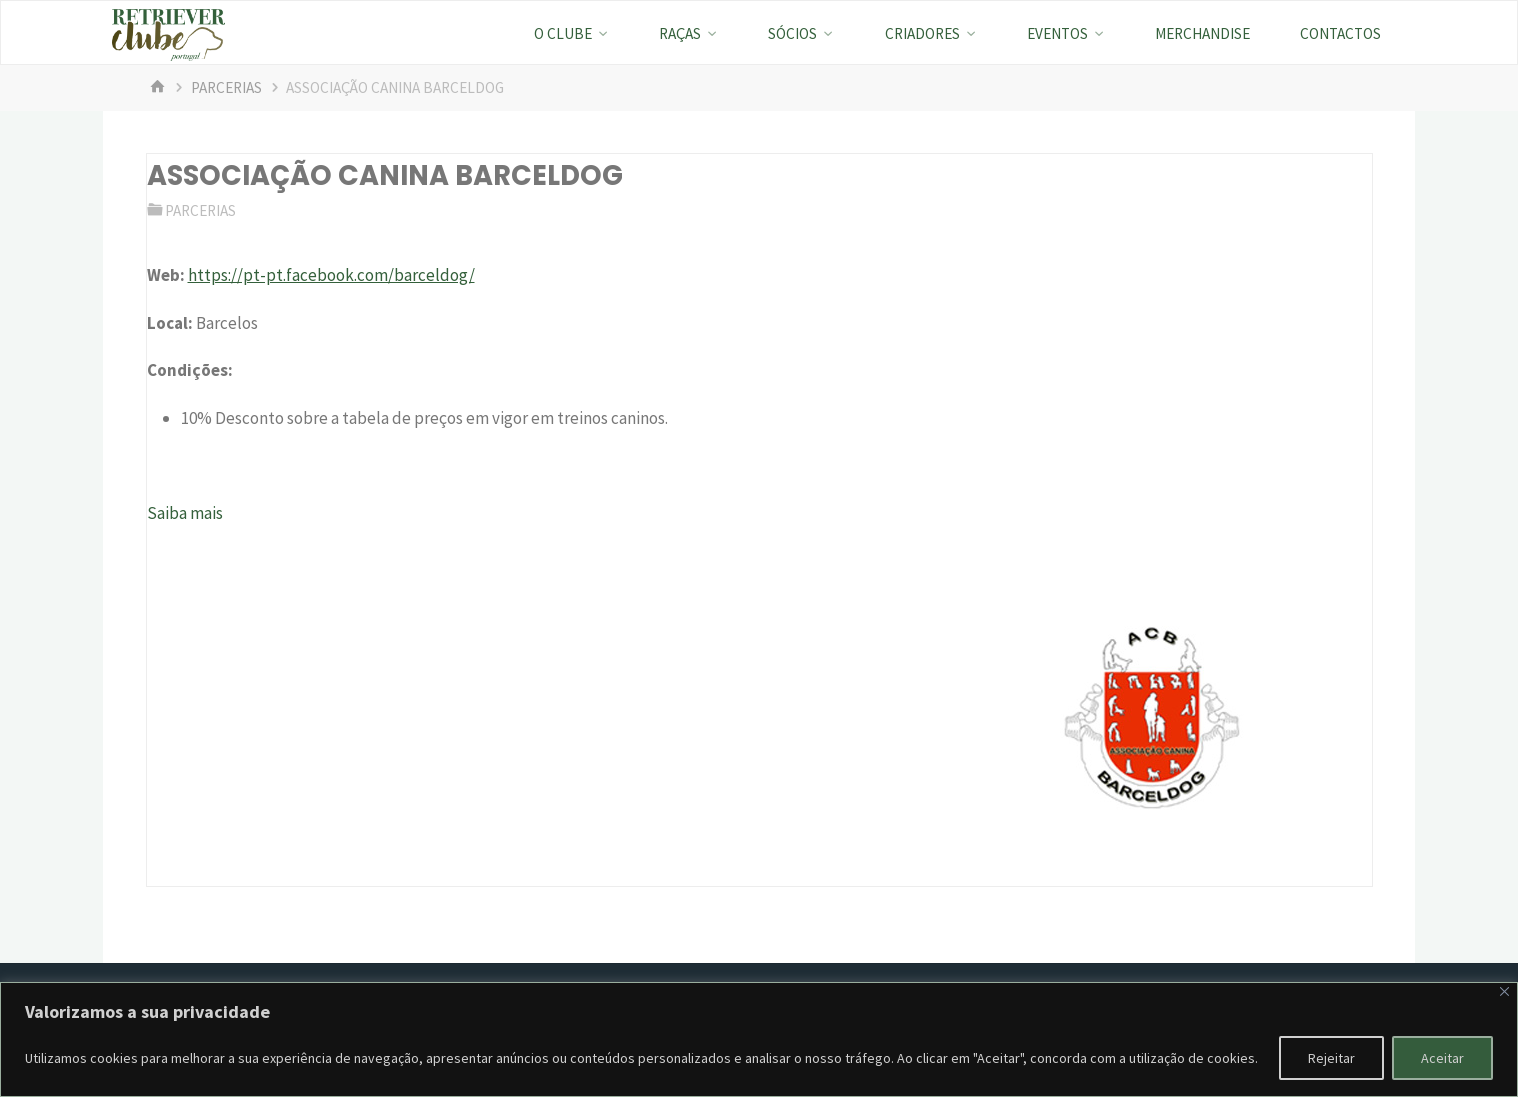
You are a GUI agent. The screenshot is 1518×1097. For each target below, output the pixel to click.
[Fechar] (1504, 991)
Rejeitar (1331, 1058)
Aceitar (1442, 1058)
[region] (759, 1039)
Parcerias (226, 87)
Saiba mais (185, 513)
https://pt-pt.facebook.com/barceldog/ (331, 275)
